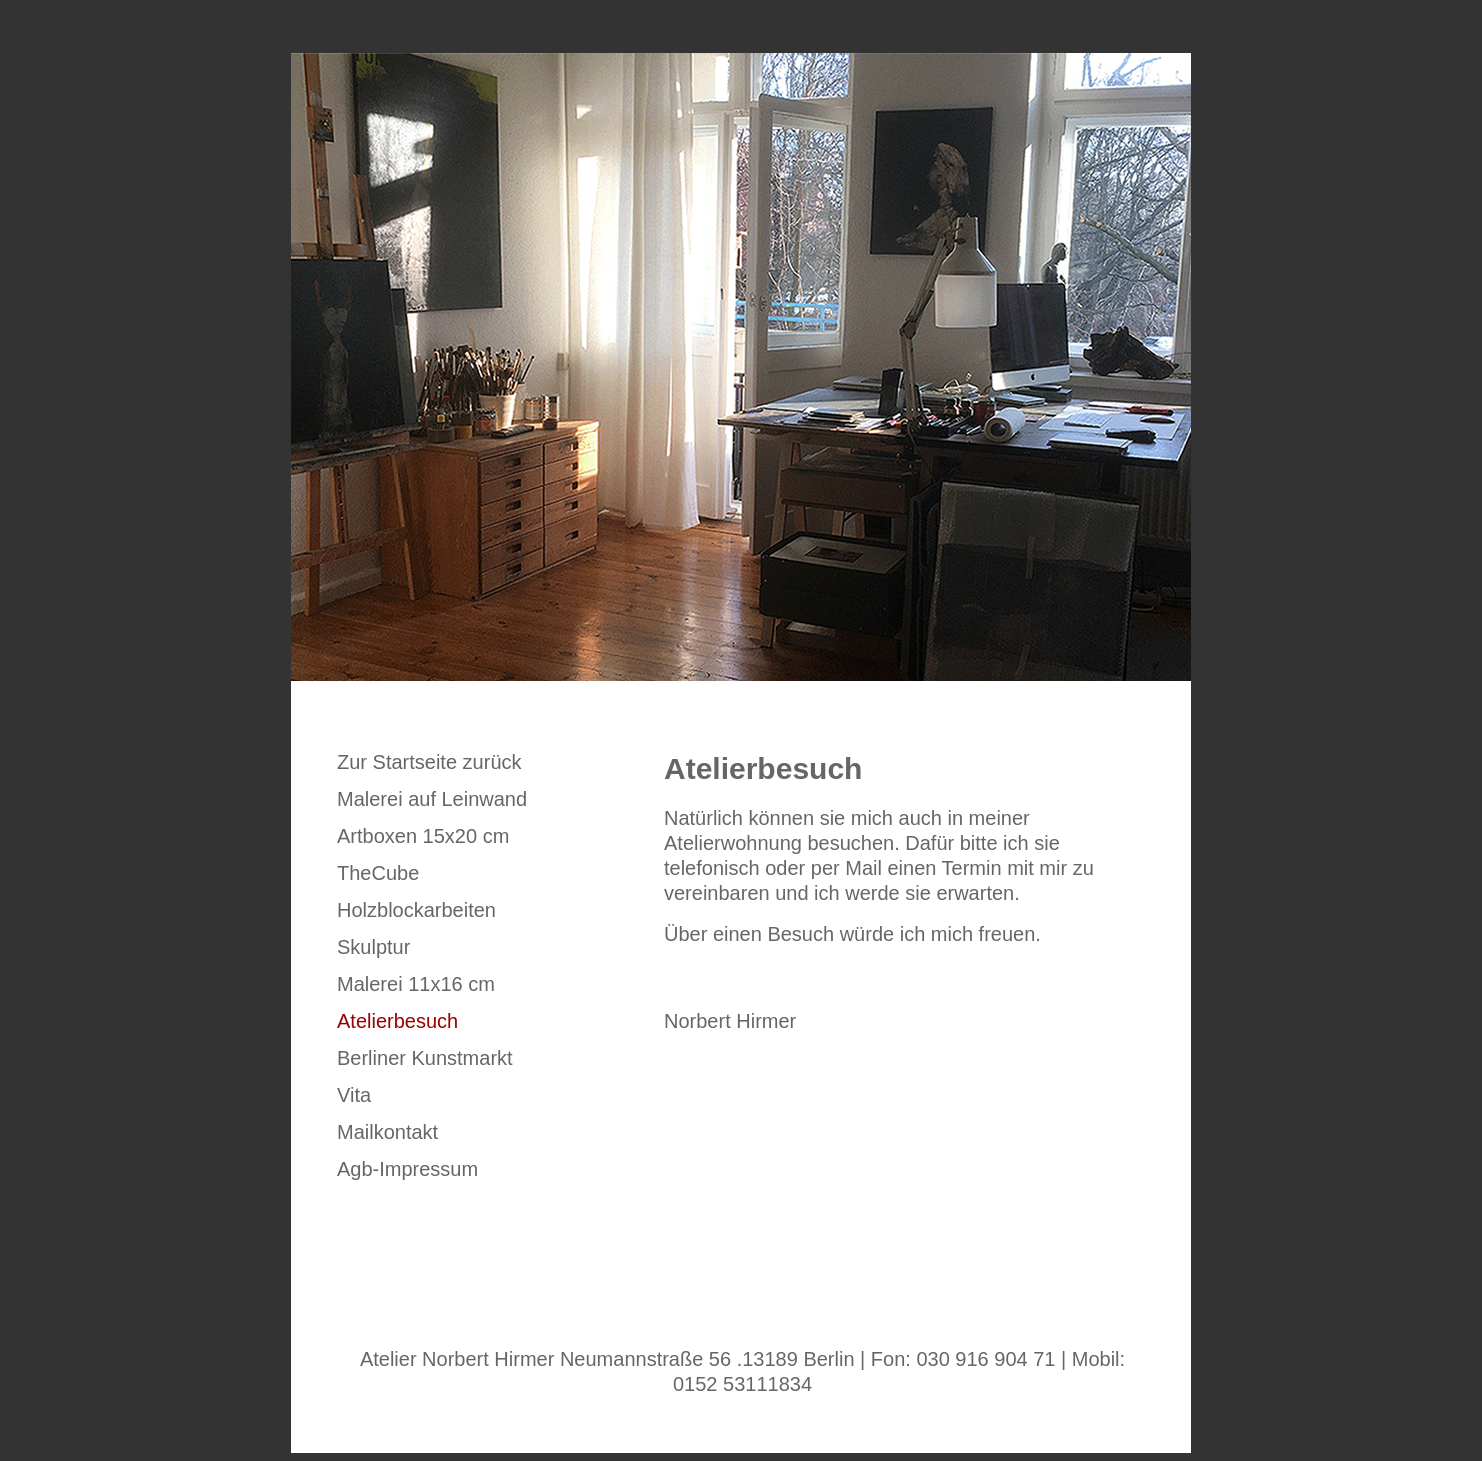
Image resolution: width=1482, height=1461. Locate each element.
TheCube (378, 873)
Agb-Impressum (407, 1169)
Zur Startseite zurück (429, 762)
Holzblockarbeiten (416, 910)
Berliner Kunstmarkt (425, 1058)
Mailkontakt (387, 1132)
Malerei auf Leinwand (432, 799)
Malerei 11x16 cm (416, 984)
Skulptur (373, 947)
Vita (354, 1095)
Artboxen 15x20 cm (423, 836)
